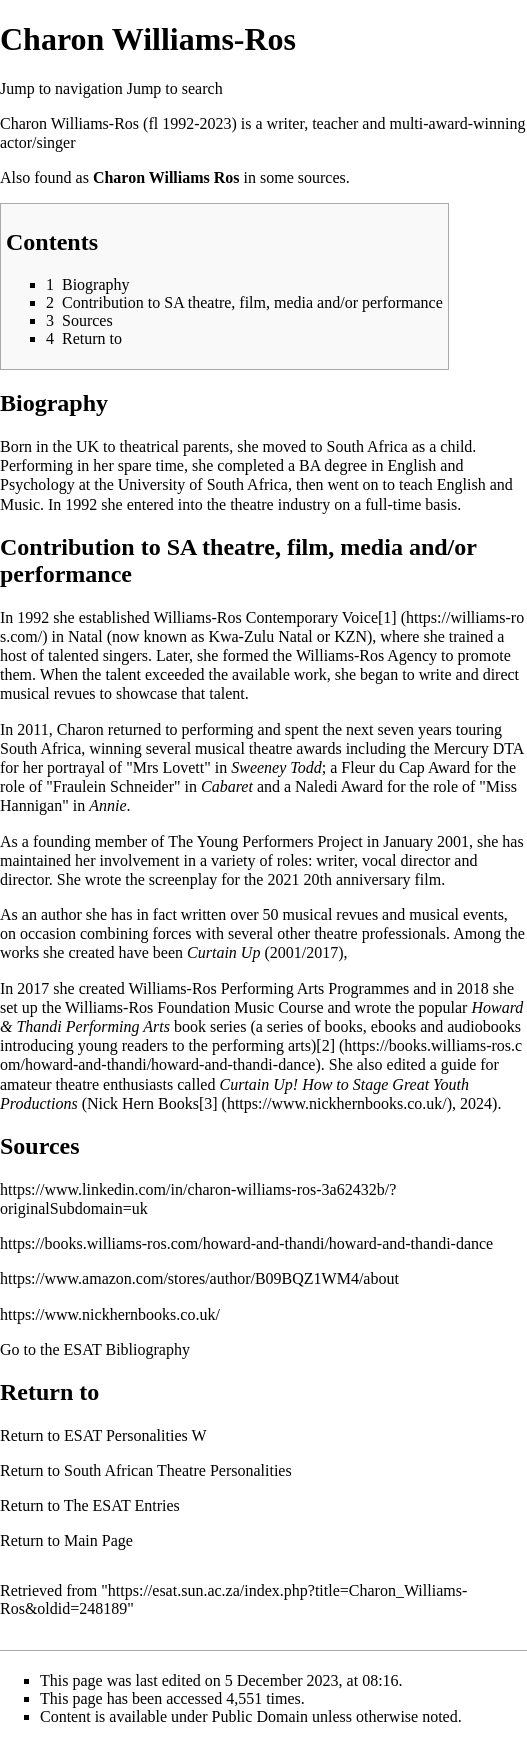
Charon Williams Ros (166, 177)
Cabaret (227, 786)
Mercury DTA (479, 748)
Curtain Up (223, 952)
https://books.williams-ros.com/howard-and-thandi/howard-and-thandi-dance (246, 1243)
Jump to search (175, 88)
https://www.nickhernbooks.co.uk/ (110, 1314)
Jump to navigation (61, 88)
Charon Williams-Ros (69, 123)
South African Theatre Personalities (178, 1470)
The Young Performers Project (265, 841)
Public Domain (260, 1716)
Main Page (98, 1540)
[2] (325, 1045)
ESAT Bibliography (127, 1349)
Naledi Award (339, 786)
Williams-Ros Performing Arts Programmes (269, 988)
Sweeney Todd (276, 767)
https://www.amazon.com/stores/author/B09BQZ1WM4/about (199, 1278)
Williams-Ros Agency (366, 655)
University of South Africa (203, 484)
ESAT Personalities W (135, 1435)
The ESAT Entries (122, 1505)
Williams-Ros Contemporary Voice (265, 617)
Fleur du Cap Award (405, 767)
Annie (107, 805)
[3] (208, 1103)
